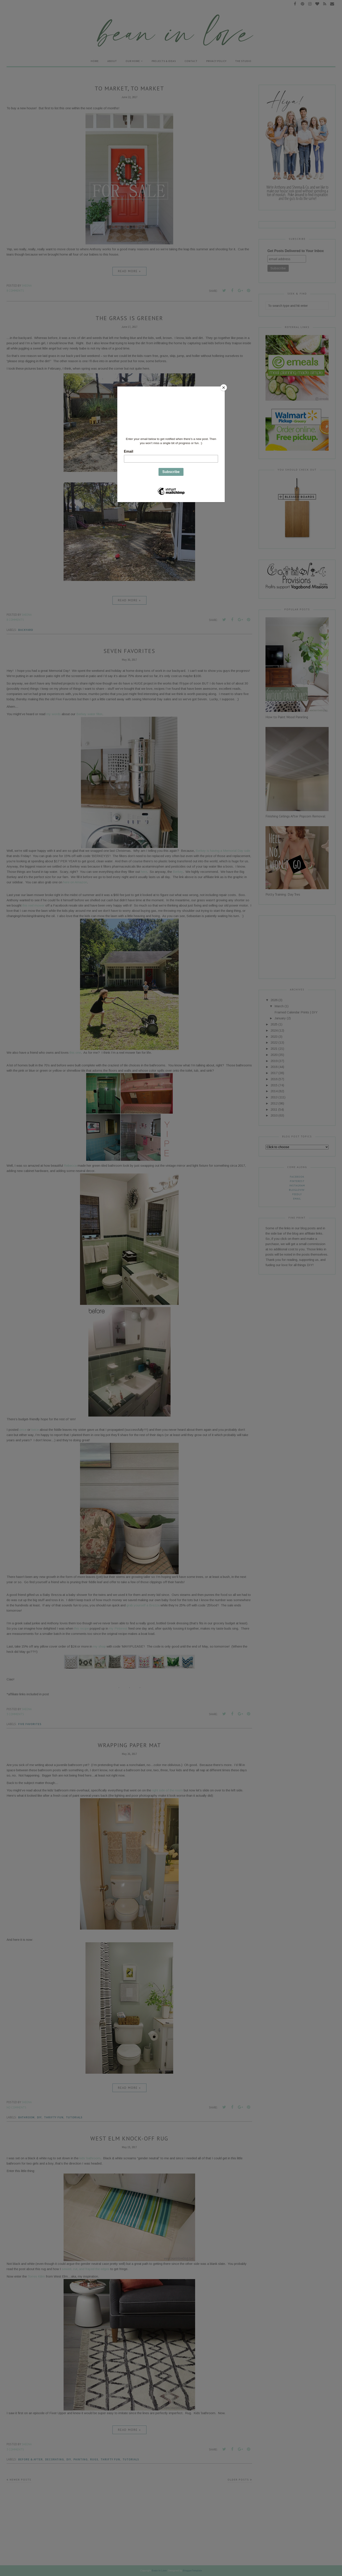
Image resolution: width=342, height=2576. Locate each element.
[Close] (223, 387)
